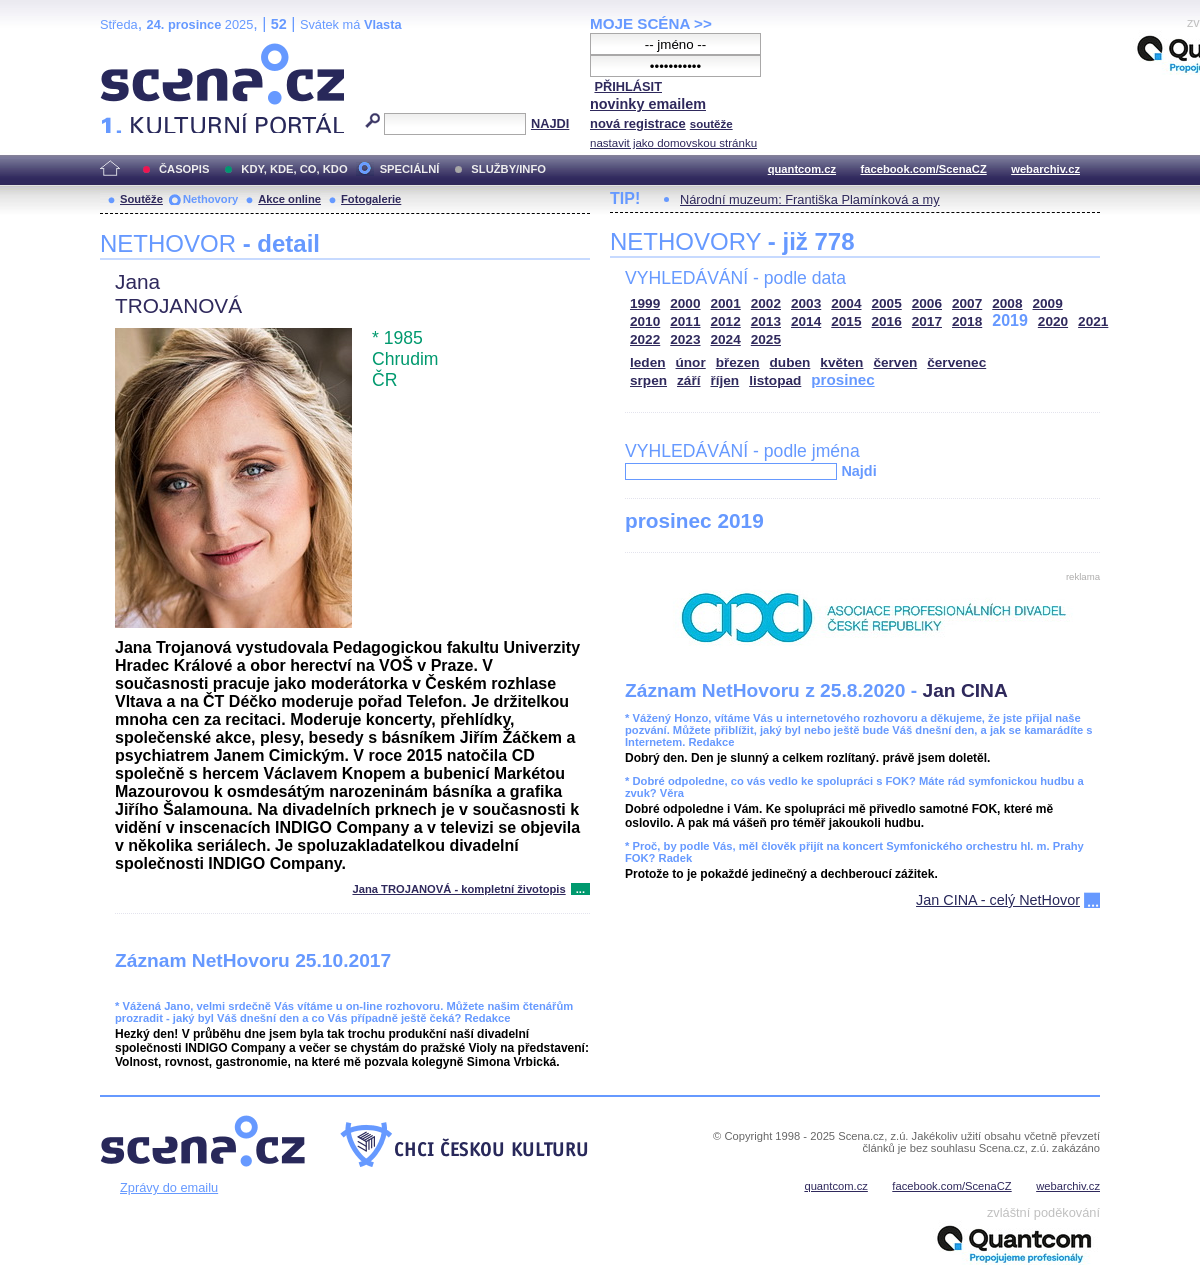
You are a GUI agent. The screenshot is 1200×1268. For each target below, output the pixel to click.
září (688, 380)
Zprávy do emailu (169, 1187)
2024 (726, 339)
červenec (956, 362)
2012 (726, 321)
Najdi (858, 471)
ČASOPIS (184, 169)
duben (790, 362)
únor (691, 362)
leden (648, 362)
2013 (766, 321)
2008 (1007, 303)
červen (895, 362)
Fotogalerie (371, 199)
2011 (685, 321)
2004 (846, 303)
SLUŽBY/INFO (508, 169)
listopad (775, 380)
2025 (766, 339)
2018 (967, 321)
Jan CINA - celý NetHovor (998, 900)
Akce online (289, 199)
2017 (927, 321)
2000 (685, 303)
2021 (1093, 321)
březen (738, 362)
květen (841, 362)
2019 (1010, 320)
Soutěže (141, 199)
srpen (648, 380)
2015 (846, 321)
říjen (724, 380)
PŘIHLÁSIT (628, 86)
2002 (766, 303)
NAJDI (550, 123)
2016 (887, 321)
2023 (685, 339)
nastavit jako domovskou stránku (673, 143)
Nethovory (210, 199)
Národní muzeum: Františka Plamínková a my (810, 199)
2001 (726, 303)
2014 (806, 321)
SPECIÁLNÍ (410, 169)
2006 (927, 303)
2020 (1053, 321)
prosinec (842, 379)
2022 (645, 339)
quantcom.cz (802, 169)
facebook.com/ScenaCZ (924, 169)
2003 (806, 303)
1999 (645, 303)
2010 (645, 321)
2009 (1048, 303)
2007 (967, 303)
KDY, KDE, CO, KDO (294, 169)
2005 (887, 303)
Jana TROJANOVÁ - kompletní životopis (458, 889)
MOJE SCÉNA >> (651, 23)
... (580, 889)
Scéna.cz (134, 51)
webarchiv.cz (1045, 169)
